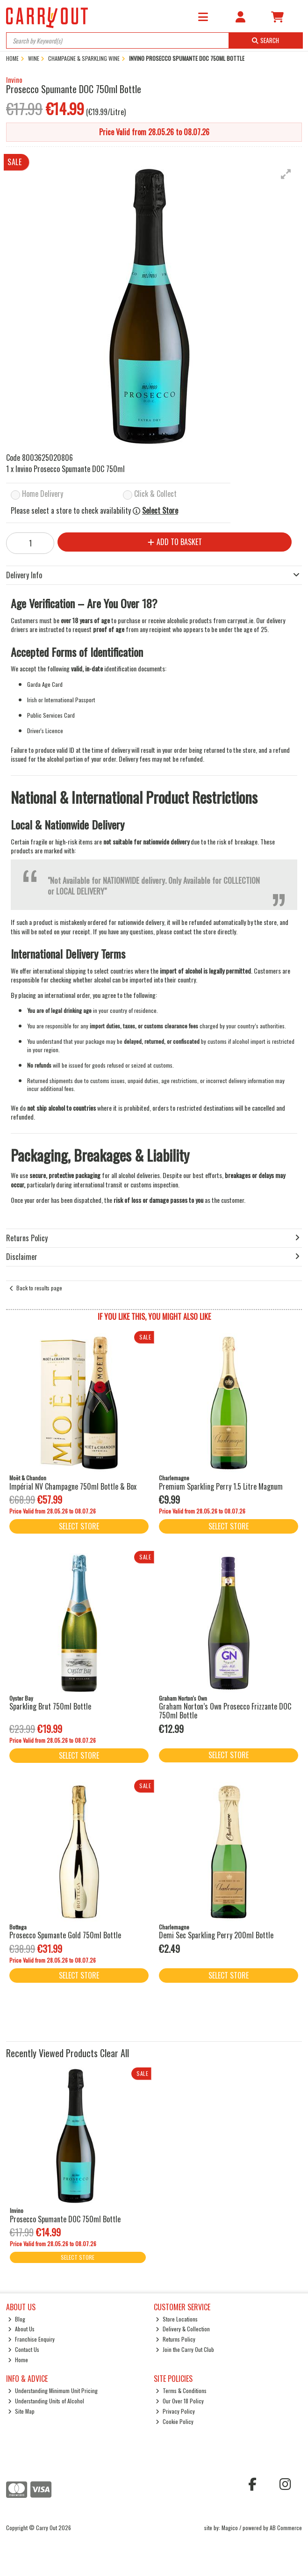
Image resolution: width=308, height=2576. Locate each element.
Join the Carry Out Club (185, 2349)
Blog (16, 2319)
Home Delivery (42, 494)
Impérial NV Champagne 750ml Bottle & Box (72, 1486)
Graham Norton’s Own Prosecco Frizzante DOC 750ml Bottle (225, 1711)
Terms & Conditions (181, 2390)
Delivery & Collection (183, 2329)
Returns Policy (175, 2339)
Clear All (114, 2053)
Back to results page (39, 1288)
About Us (21, 2329)
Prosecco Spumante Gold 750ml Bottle (65, 1935)
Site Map (21, 2411)
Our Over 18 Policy (180, 2401)
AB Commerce (286, 2528)
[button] (286, 174)
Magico (230, 2528)
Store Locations (177, 2319)
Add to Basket (175, 541)
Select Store (160, 510)
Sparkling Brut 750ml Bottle (50, 1706)
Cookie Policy (174, 2421)
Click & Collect (155, 494)
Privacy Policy (175, 2411)
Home (18, 2360)
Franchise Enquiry (31, 2339)
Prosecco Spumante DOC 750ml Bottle (65, 2219)
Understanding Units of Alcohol (46, 2401)
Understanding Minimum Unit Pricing (53, 2390)
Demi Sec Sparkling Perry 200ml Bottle (216, 1935)
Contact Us (23, 2349)
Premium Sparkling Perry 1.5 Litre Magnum (221, 1486)
